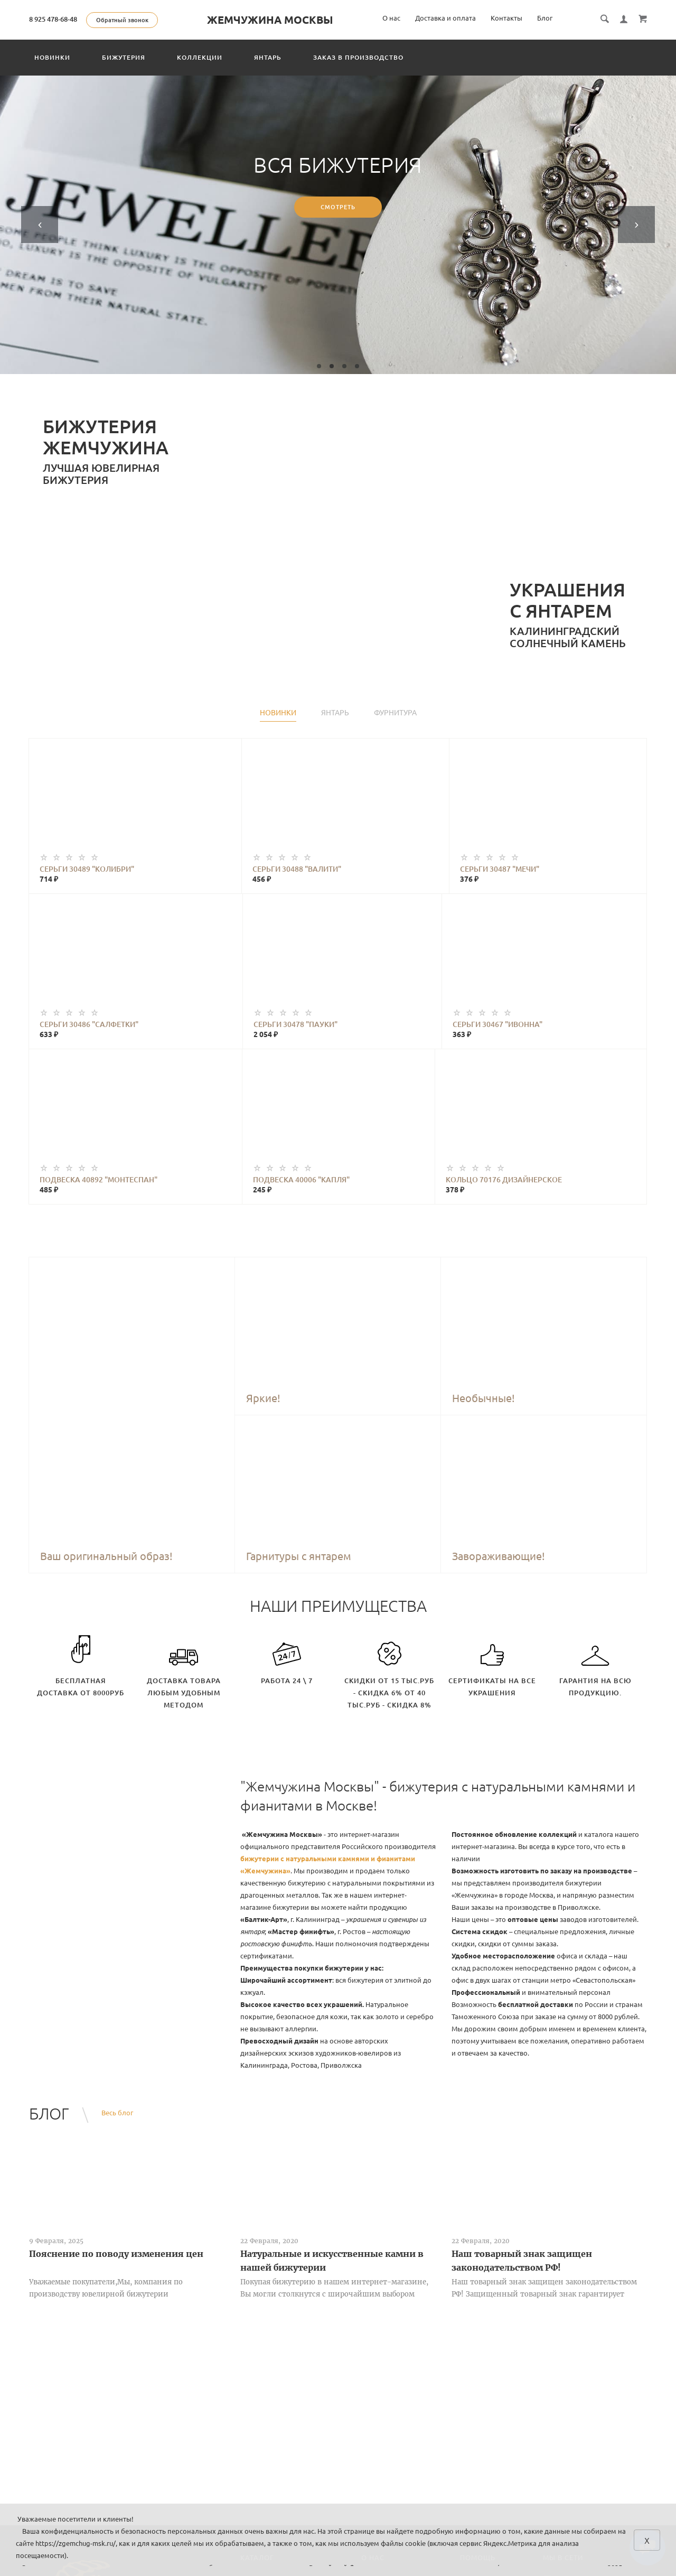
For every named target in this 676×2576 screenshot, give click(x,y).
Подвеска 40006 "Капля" (301, 1179)
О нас (391, 18)
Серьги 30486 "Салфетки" (89, 1024)
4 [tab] (357, 366)
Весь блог (117, 2112)
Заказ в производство (358, 57)
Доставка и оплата (445, 18)
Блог (544, 18)
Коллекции (199, 57)
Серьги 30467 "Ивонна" (497, 1024)
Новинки (52, 57)
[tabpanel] (338, 225)
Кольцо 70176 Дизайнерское (504, 1179)
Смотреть (338, 207)
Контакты (506, 18)
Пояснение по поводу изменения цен (116, 2253)
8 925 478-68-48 (53, 19)
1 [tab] (319, 366)
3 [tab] (344, 366)
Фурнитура (395, 713)
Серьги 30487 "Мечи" (499, 869)
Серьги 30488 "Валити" (296, 869)
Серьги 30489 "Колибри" (87, 869)
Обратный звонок (122, 20)
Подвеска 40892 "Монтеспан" (98, 1179)
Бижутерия (123, 57)
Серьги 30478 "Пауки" (295, 1024)
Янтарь (267, 57)
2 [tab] (332, 366)
